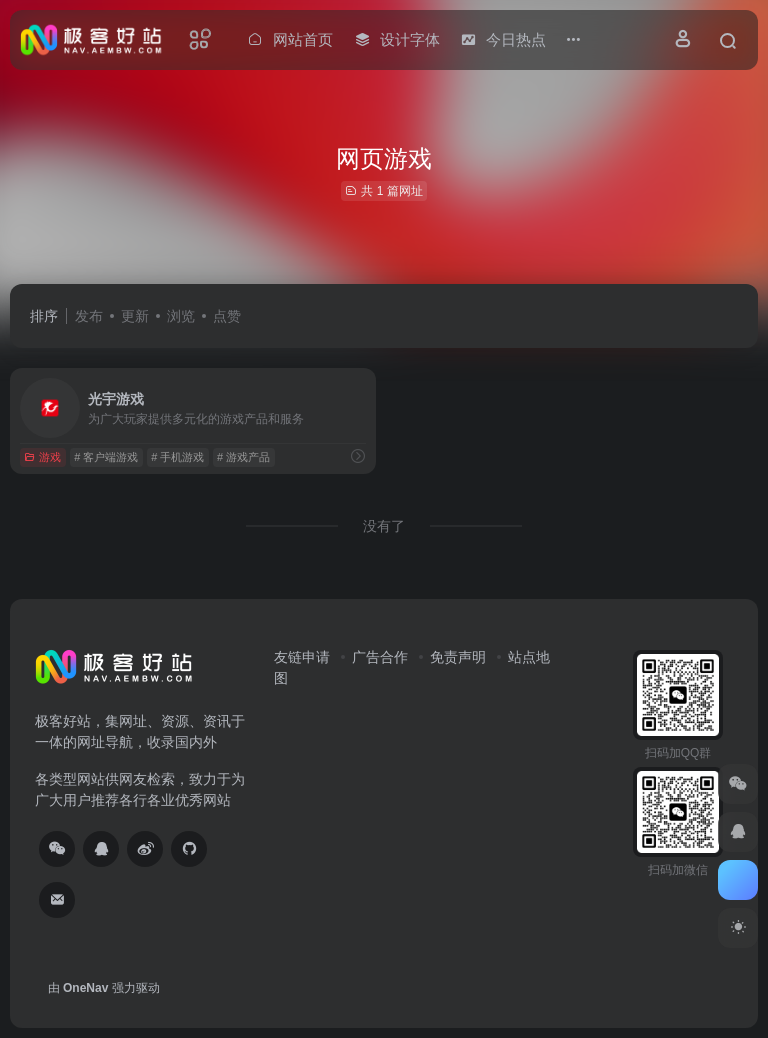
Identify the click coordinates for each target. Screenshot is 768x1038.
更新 (135, 316)
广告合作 (380, 657)
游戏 (42, 457)
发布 (89, 316)
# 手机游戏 (177, 457)
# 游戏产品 (243, 457)
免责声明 (458, 657)
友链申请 (302, 657)
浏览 (181, 316)
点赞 (227, 316)
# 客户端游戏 (106, 457)
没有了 (384, 526)
